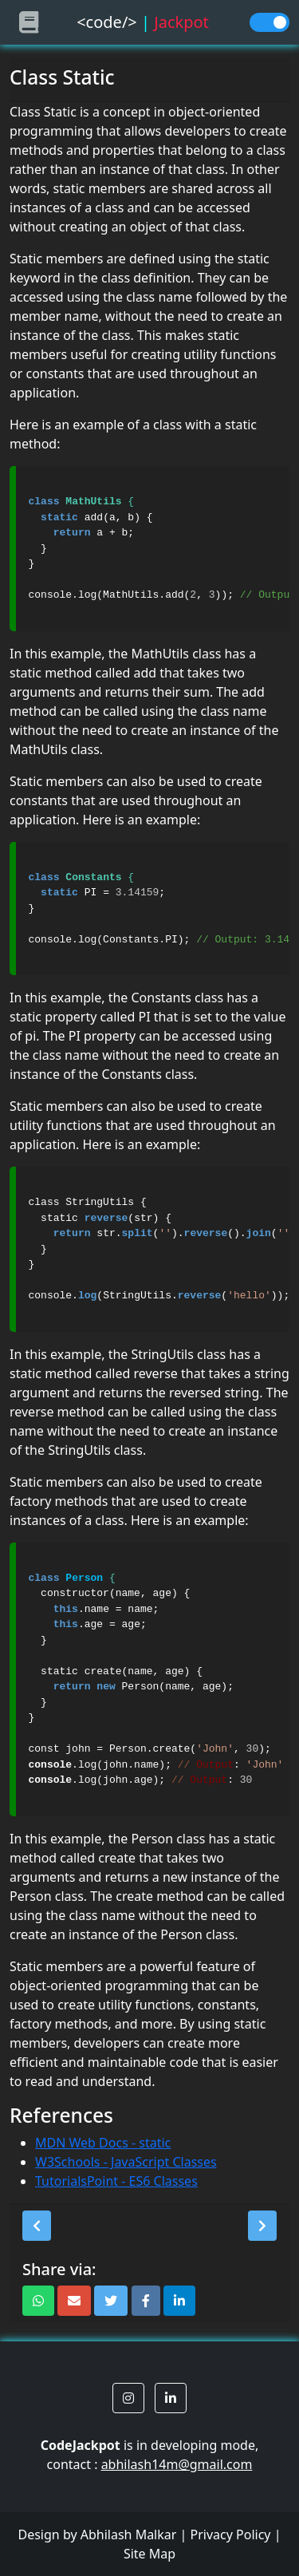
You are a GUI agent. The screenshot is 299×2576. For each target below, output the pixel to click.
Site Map (149, 2553)
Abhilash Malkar (129, 2534)
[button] (36, 2226)
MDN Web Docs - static (103, 2142)
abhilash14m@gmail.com (177, 2464)
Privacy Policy (231, 2534)
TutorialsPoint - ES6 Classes (116, 2181)
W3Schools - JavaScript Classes (126, 2162)
